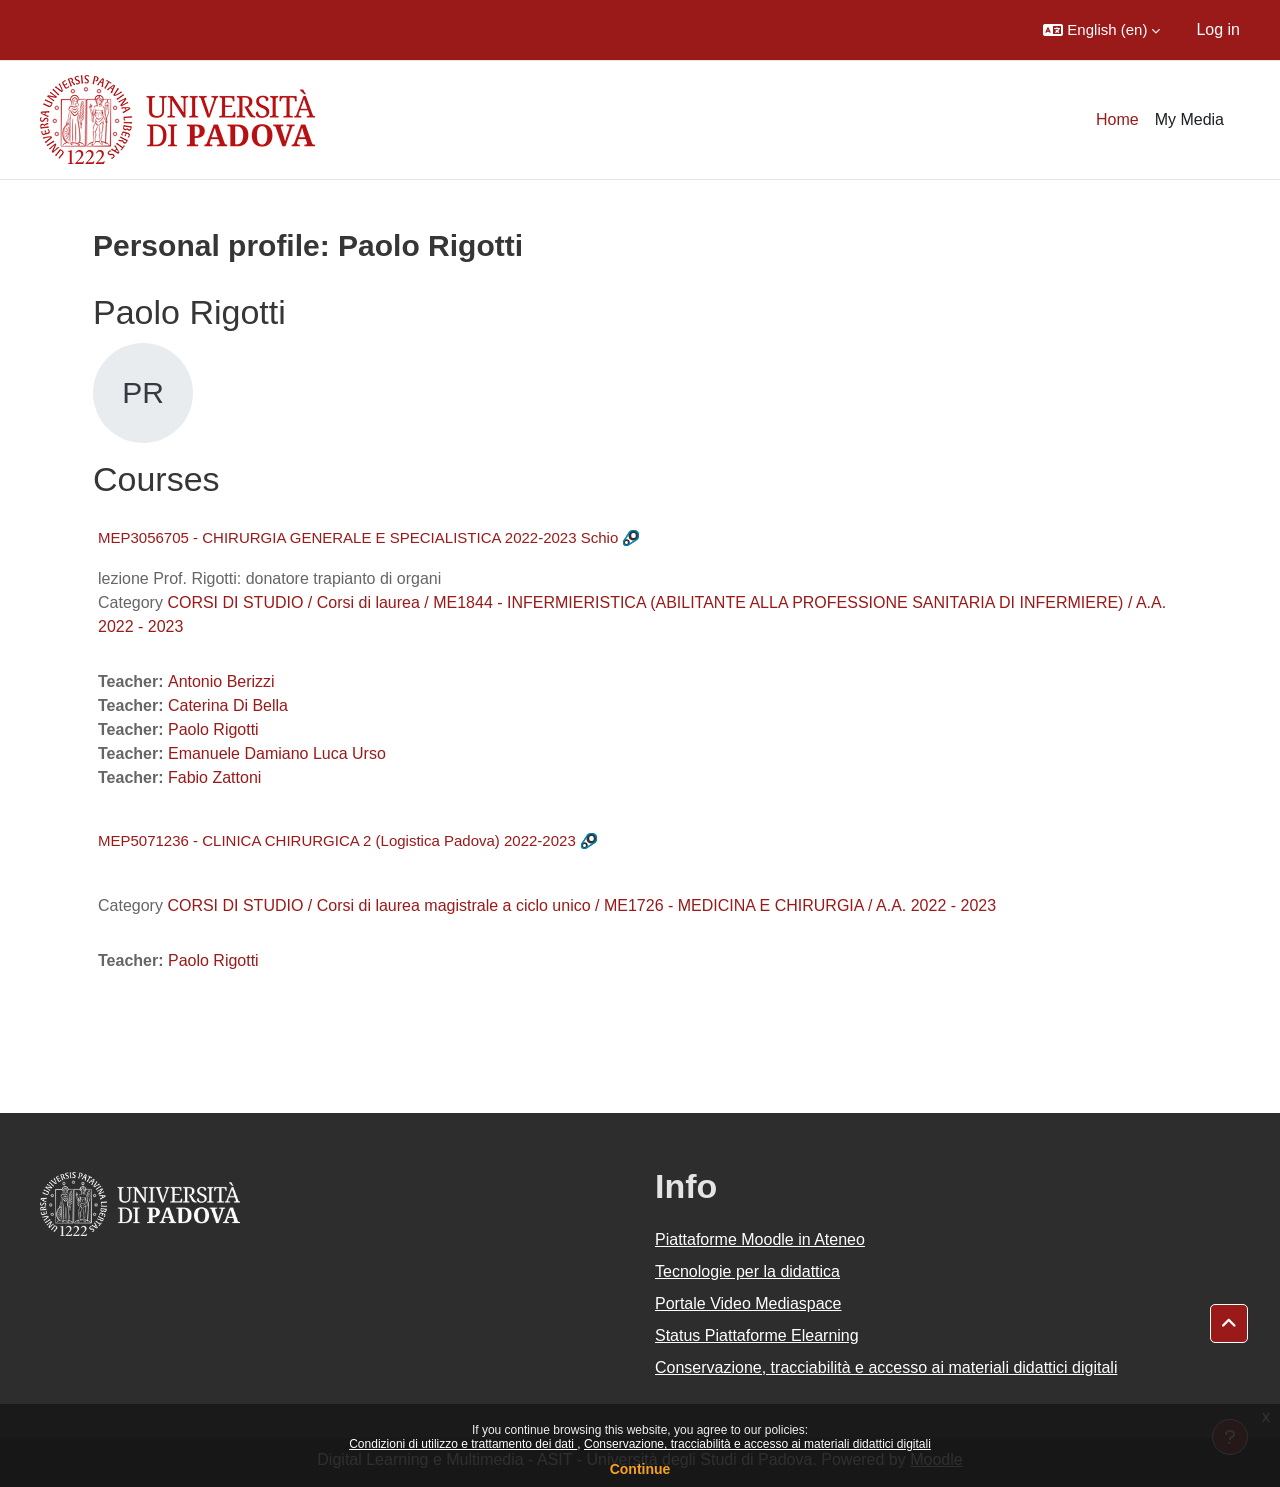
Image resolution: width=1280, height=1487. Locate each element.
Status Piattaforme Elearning (757, 1335)
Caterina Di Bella (228, 705)
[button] (1101, 30)
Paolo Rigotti (213, 729)
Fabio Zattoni (214, 777)
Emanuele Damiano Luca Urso (277, 753)
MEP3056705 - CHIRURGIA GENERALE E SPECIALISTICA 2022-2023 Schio (358, 537)
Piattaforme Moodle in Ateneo (760, 1239)
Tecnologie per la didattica (747, 1271)
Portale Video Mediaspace (748, 1303)
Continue (640, 1469)
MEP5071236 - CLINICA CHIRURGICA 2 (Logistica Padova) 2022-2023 (337, 840)
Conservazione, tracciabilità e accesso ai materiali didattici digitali (757, 1444)
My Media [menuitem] (1189, 119)
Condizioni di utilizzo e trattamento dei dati (463, 1444)
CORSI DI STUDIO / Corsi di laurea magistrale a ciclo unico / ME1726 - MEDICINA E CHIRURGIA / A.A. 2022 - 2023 (581, 905)
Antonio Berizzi (221, 681)
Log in (1218, 29)
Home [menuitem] (1117, 119)
